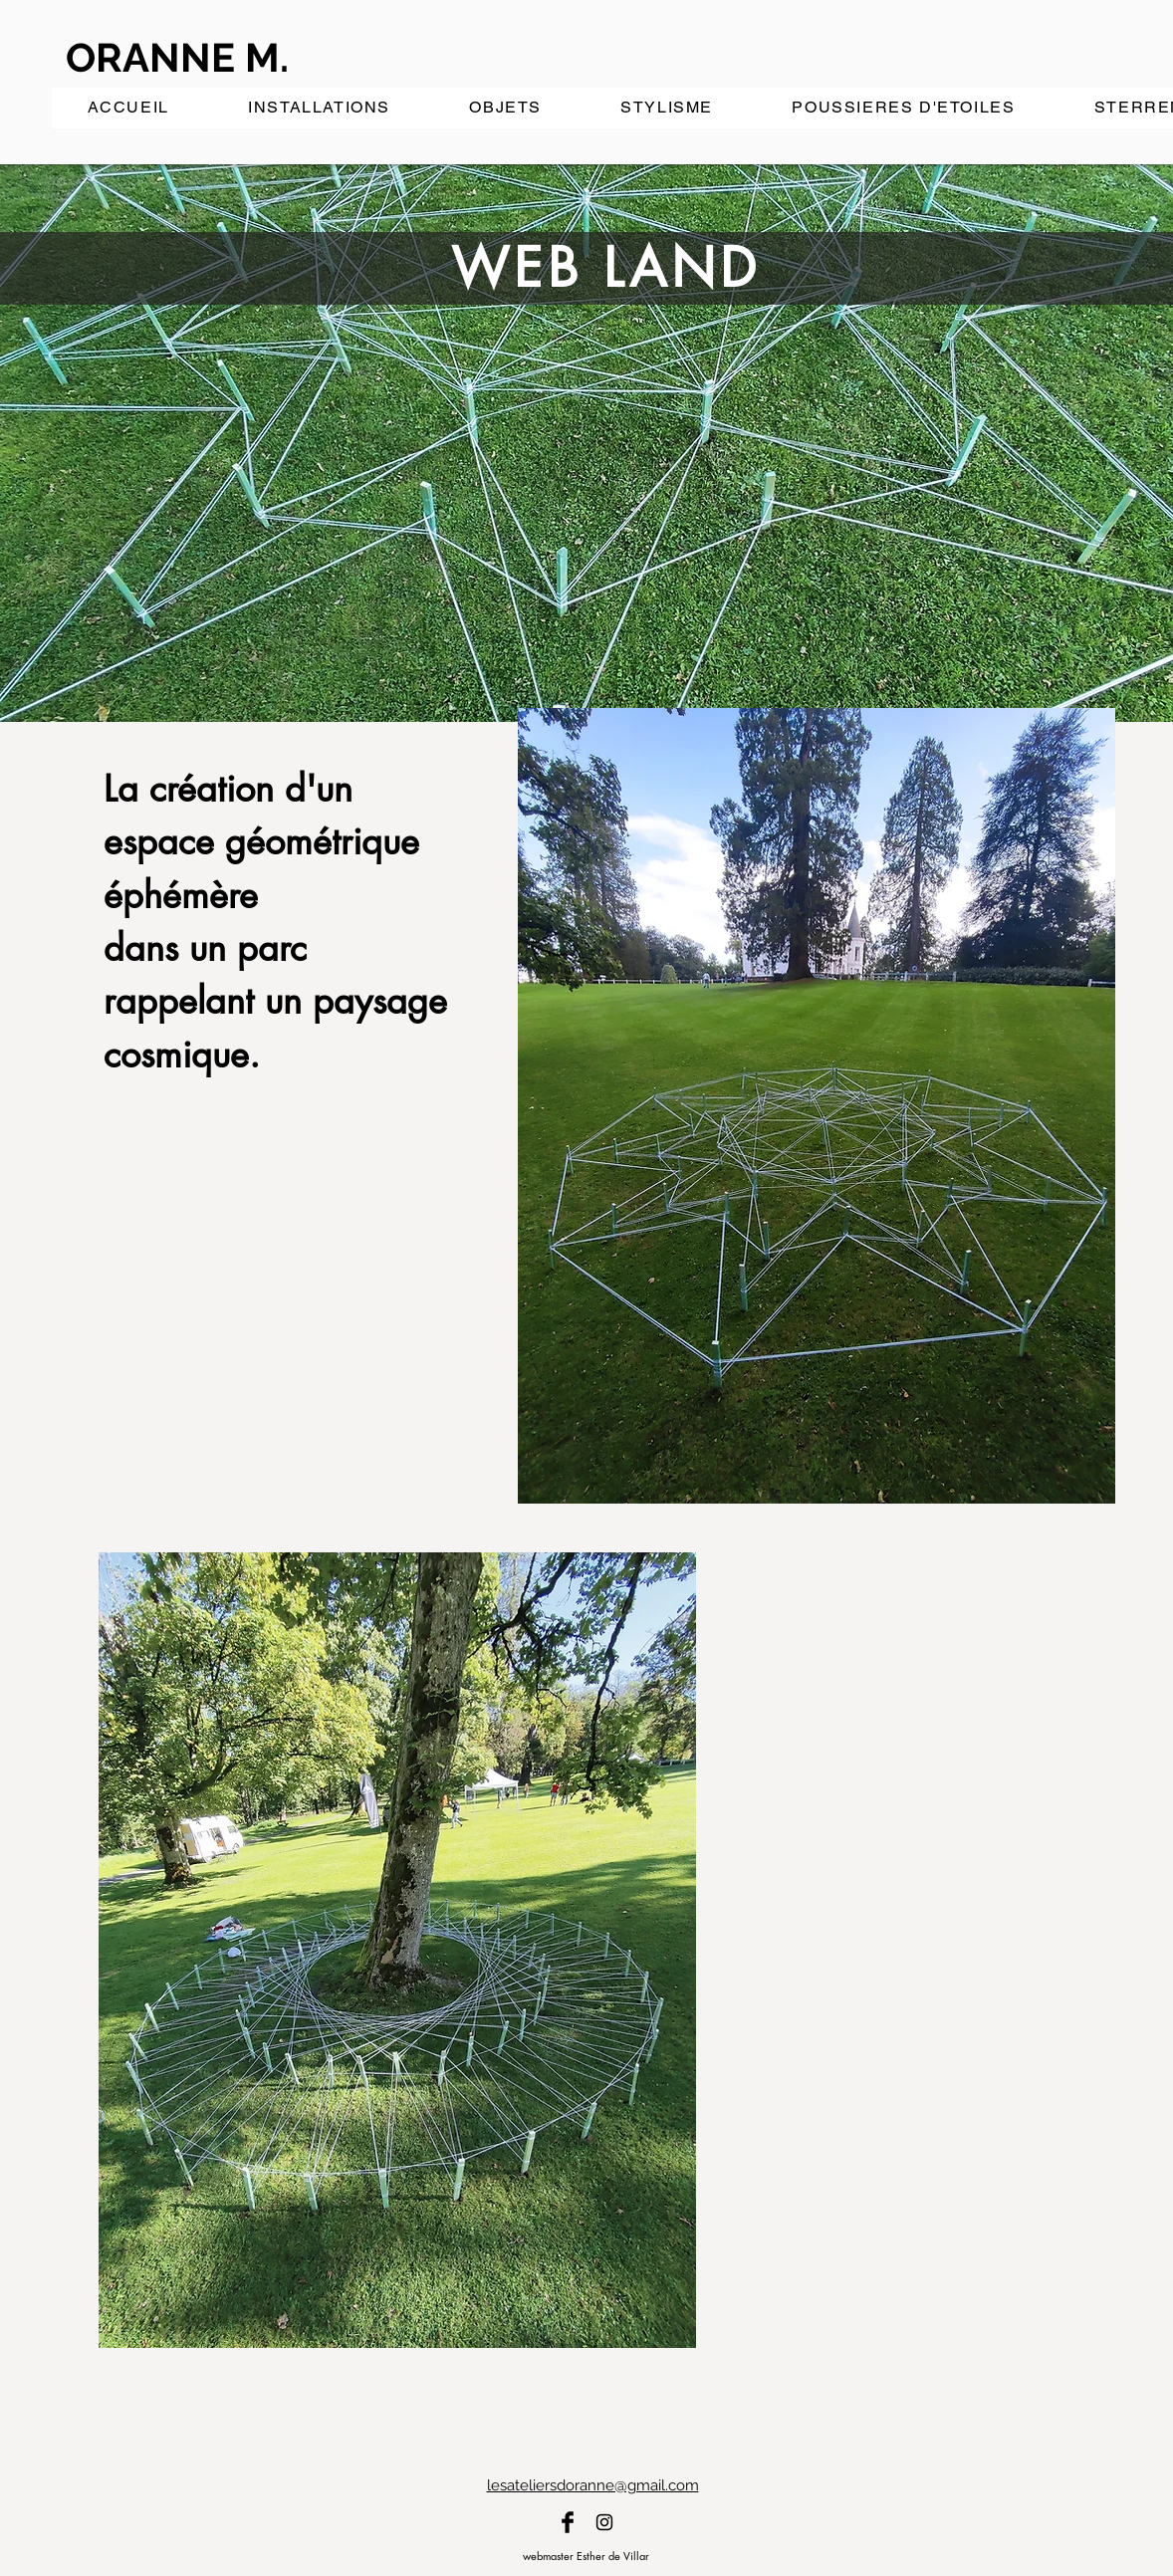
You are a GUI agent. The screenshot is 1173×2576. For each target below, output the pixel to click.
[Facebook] (568, 2522)
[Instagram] (604, 2522)
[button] (319, 108)
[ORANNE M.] (263, 58)
